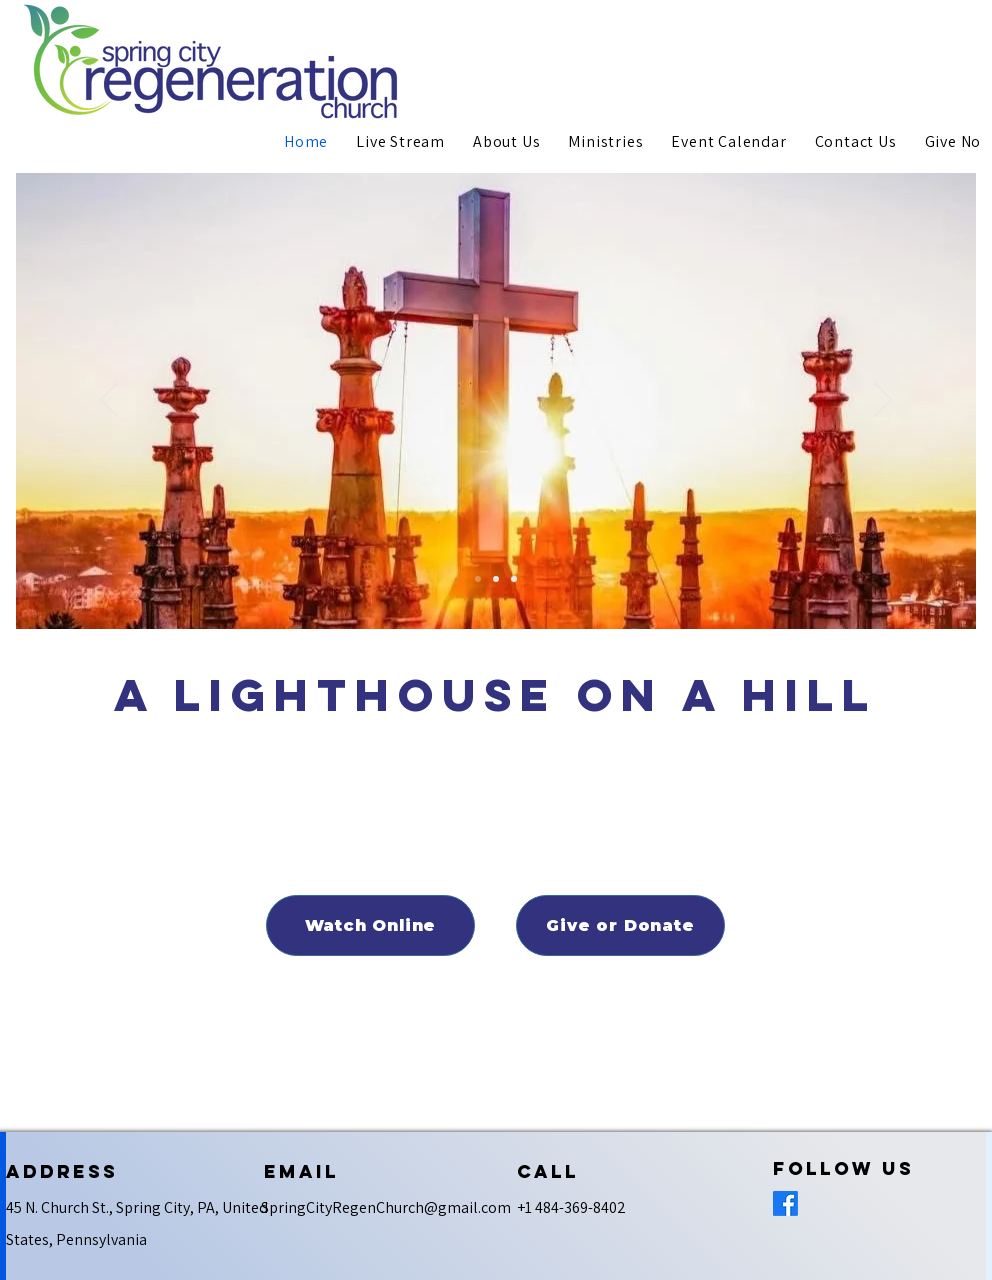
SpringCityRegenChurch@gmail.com (386, 1207)
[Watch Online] (370, 925)
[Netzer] (514, 579)
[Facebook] (785, 1203)
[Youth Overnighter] (496, 579)
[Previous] (109, 401)
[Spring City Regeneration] (478, 579)
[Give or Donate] (620, 925)
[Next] (883, 401)
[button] (506, 141)
